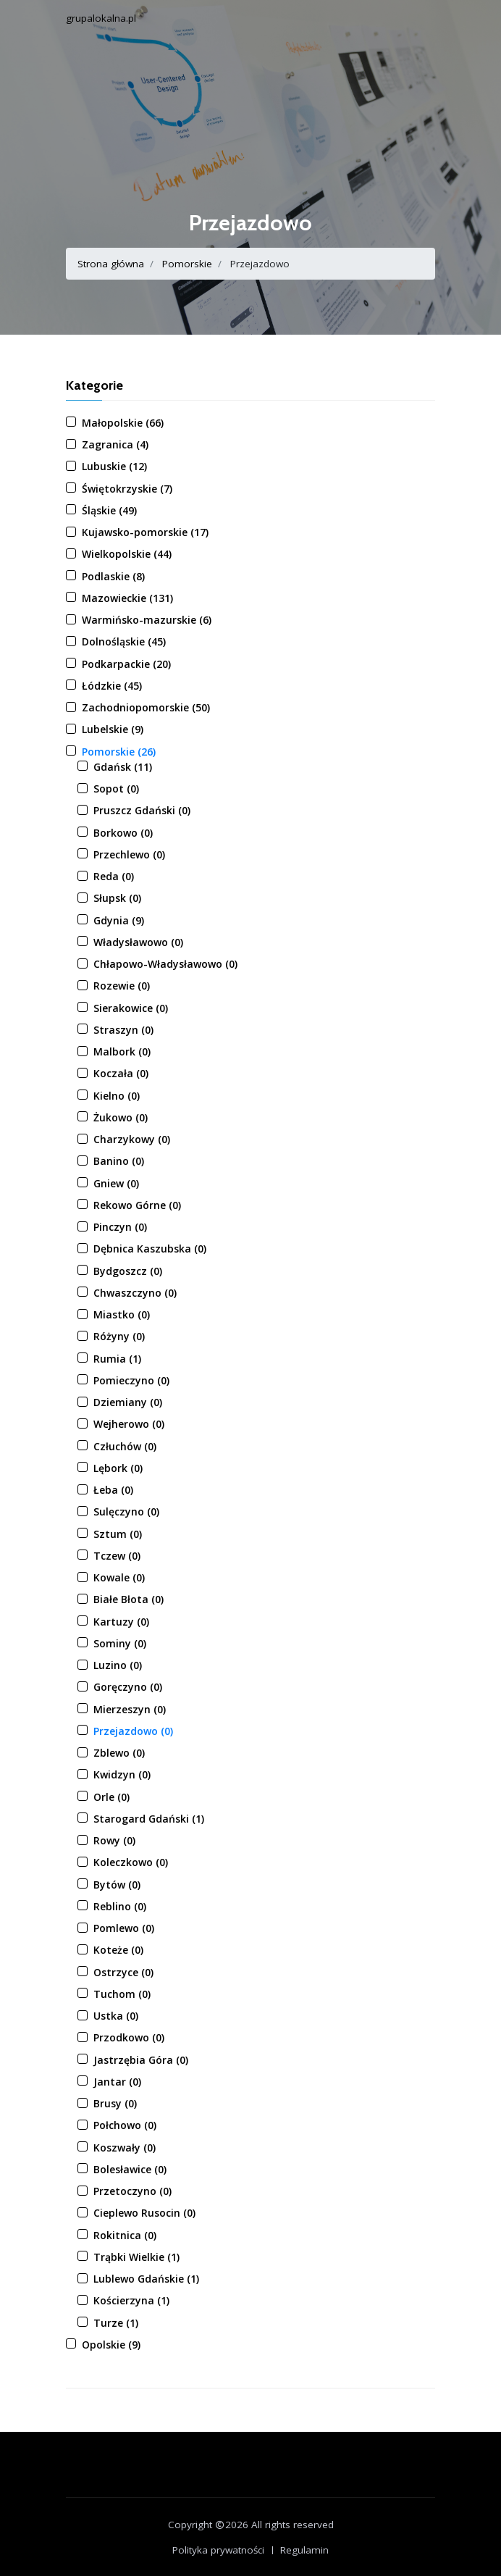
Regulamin (304, 2549)
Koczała (120, 1073)
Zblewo (119, 1753)
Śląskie (109, 510)
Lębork (118, 1468)
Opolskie (111, 2344)
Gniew (116, 1183)
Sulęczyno (126, 1511)
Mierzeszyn (129, 1709)
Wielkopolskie (127, 554)
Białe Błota (128, 1599)
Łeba (113, 1490)
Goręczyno (127, 1687)
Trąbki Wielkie (136, 2257)
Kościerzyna (131, 2300)
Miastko (121, 1314)
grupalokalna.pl (101, 18)
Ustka (115, 2016)
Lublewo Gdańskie (146, 2279)
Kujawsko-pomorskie (145, 532)
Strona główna (110, 263)
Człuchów (124, 1446)
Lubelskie (112, 729)
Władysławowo (138, 942)
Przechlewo (129, 854)
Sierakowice (130, 1008)
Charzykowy (131, 1139)
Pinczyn (120, 1227)
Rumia (117, 1359)
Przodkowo (128, 2037)
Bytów (116, 1884)
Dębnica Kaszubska (149, 1248)
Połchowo (124, 2125)
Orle (111, 1797)
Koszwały (124, 2147)
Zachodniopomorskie (146, 707)
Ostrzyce (123, 1972)
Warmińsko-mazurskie (146, 620)
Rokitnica (124, 2235)
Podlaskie (113, 576)
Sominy (119, 1643)
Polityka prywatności (218, 2549)
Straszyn (123, 1030)
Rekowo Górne (137, 1205)
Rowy (114, 1840)
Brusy (115, 2103)
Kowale (119, 1577)
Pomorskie (187, 263)
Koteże (118, 1950)
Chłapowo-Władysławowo (165, 964)
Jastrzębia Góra (140, 2060)
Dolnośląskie (124, 641)
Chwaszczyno (135, 1293)
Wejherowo (128, 1424)
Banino (118, 1161)
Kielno (116, 1096)
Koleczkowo (130, 1862)
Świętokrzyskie (127, 488)
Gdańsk (122, 767)
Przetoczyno (132, 2191)
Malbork (122, 1051)
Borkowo (123, 833)
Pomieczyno (131, 1380)
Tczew (116, 1556)
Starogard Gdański (148, 1819)
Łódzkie (112, 686)
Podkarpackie (126, 664)
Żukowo (120, 1117)
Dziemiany (127, 1402)
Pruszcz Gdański (141, 810)
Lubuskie (114, 466)
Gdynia (118, 920)
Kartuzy (121, 1621)
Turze (115, 2323)
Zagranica (115, 444)
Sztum (117, 1534)
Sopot (116, 788)
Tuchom (122, 1994)
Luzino (117, 1665)
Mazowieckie (127, 598)
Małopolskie (123, 423)
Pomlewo (123, 1928)
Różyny (119, 1336)
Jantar (117, 2081)
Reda (113, 876)
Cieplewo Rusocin (144, 2213)
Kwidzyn (122, 1774)
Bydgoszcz (127, 1271)
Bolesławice (130, 2169)
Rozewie (121, 985)
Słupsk (117, 898)
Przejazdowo (133, 1731)
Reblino (119, 1906)
